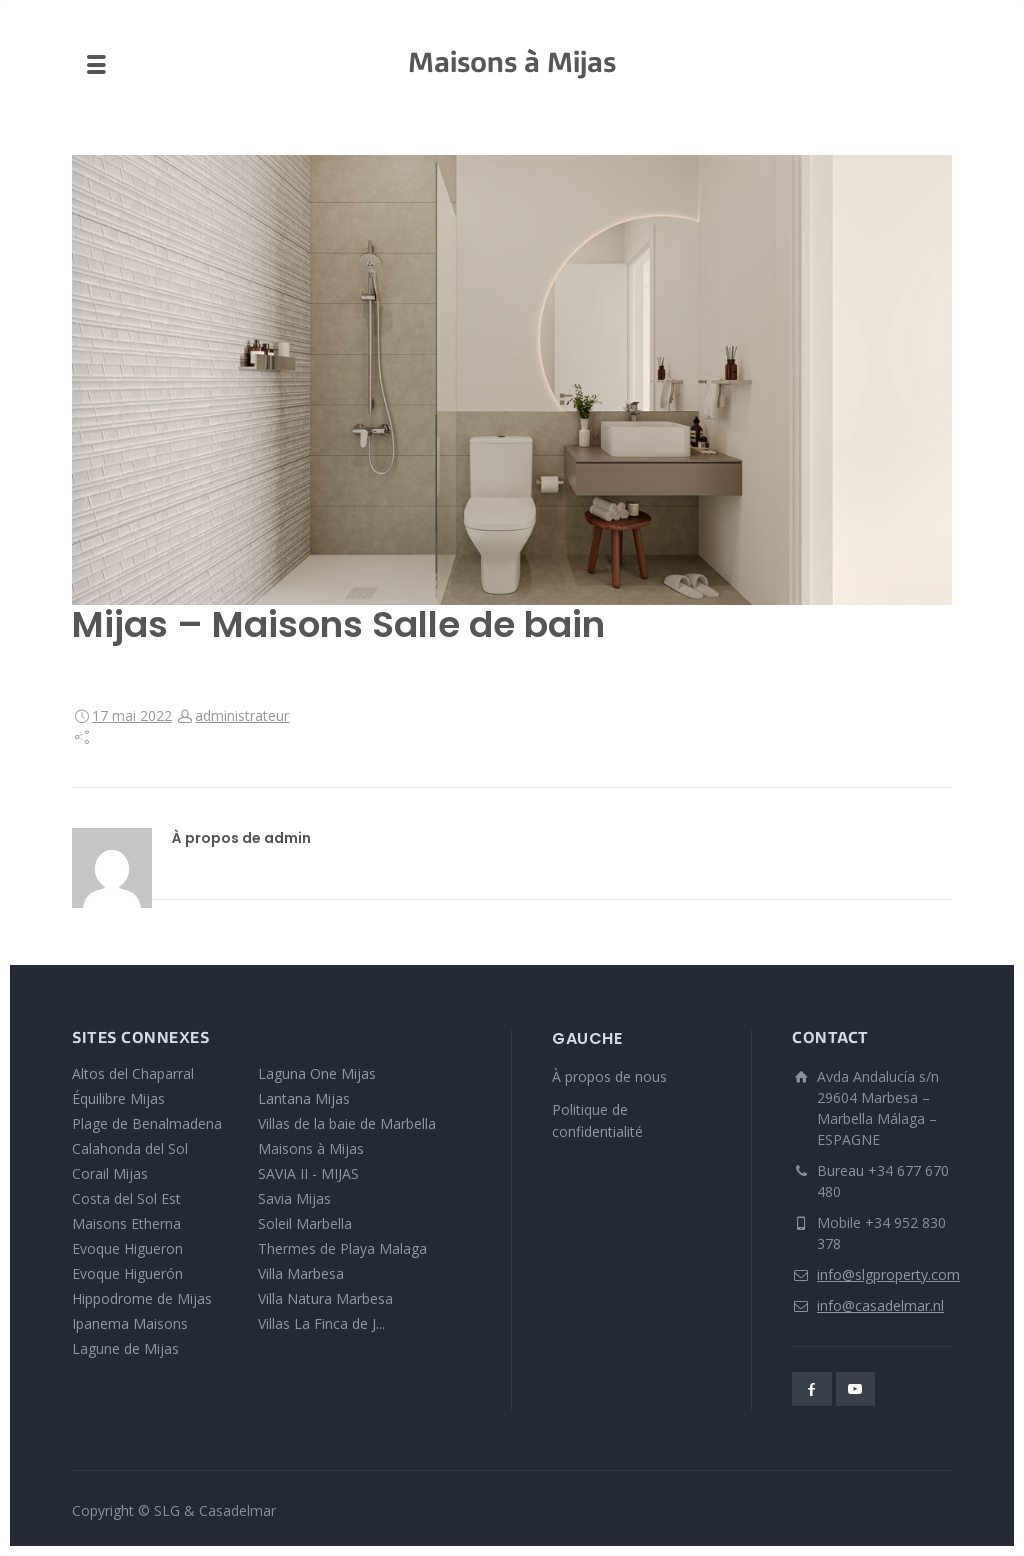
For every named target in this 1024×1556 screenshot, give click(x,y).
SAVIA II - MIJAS (308, 1173)
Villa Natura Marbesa (325, 1298)
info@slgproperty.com (888, 1274)
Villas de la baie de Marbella (347, 1123)
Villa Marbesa (301, 1273)
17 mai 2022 (132, 715)
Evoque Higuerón (127, 1273)
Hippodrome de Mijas (142, 1298)
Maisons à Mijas (311, 1148)
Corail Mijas (110, 1173)
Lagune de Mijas (125, 1348)
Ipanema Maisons (130, 1323)
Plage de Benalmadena (147, 1123)
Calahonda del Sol (130, 1148)
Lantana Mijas (304, 1098)
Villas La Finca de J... (321, 1323)
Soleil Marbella (305, 1223)
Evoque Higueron (127, 1248)
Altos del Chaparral (133, 1073)
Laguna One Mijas (317, 1073)
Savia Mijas (294, 1198)
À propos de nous (609, 1076)
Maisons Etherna (126, 1223)
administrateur (242, 715)
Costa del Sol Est (126, 1198)
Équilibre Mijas (118, 1098)
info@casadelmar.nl (880, 1305)
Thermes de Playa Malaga (342, 1248)
